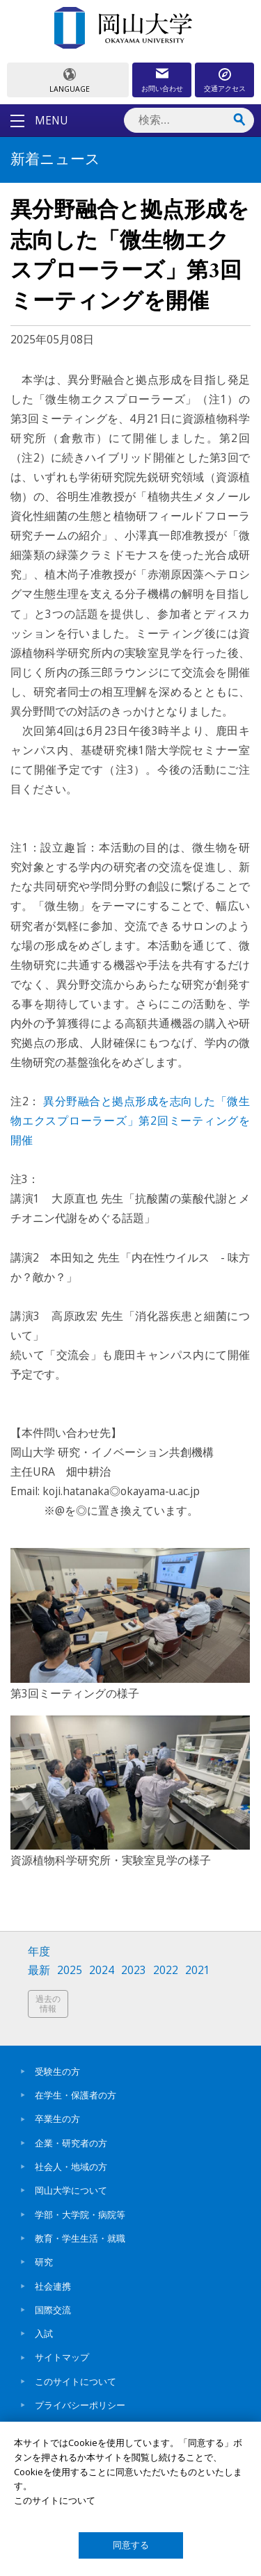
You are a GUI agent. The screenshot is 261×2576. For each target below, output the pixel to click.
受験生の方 (57, 2071)
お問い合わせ (162, 88)
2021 (197, 1970)
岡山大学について (71, 2190)
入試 (44, 2333)
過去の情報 (48, 2003)
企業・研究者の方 (71, 2143)
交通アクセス (225, 88)
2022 (165, 1970)
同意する (131, 2545)
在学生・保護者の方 (75, 2095)
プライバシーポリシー (80, 2405)
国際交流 (53, 2310)
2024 (101, 1970)
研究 (44, 2262)
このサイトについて (75, 2381)
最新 (39, 1970)
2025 (69, 1970)
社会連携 (53, 2286)
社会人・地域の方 (71, 2166)
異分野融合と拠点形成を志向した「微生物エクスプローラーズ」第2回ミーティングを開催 (130, 1120)
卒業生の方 (57, 2118)
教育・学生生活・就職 (80, 2238)
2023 (133, 1970)
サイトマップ (62, 2357)
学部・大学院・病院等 (80, 2214)
